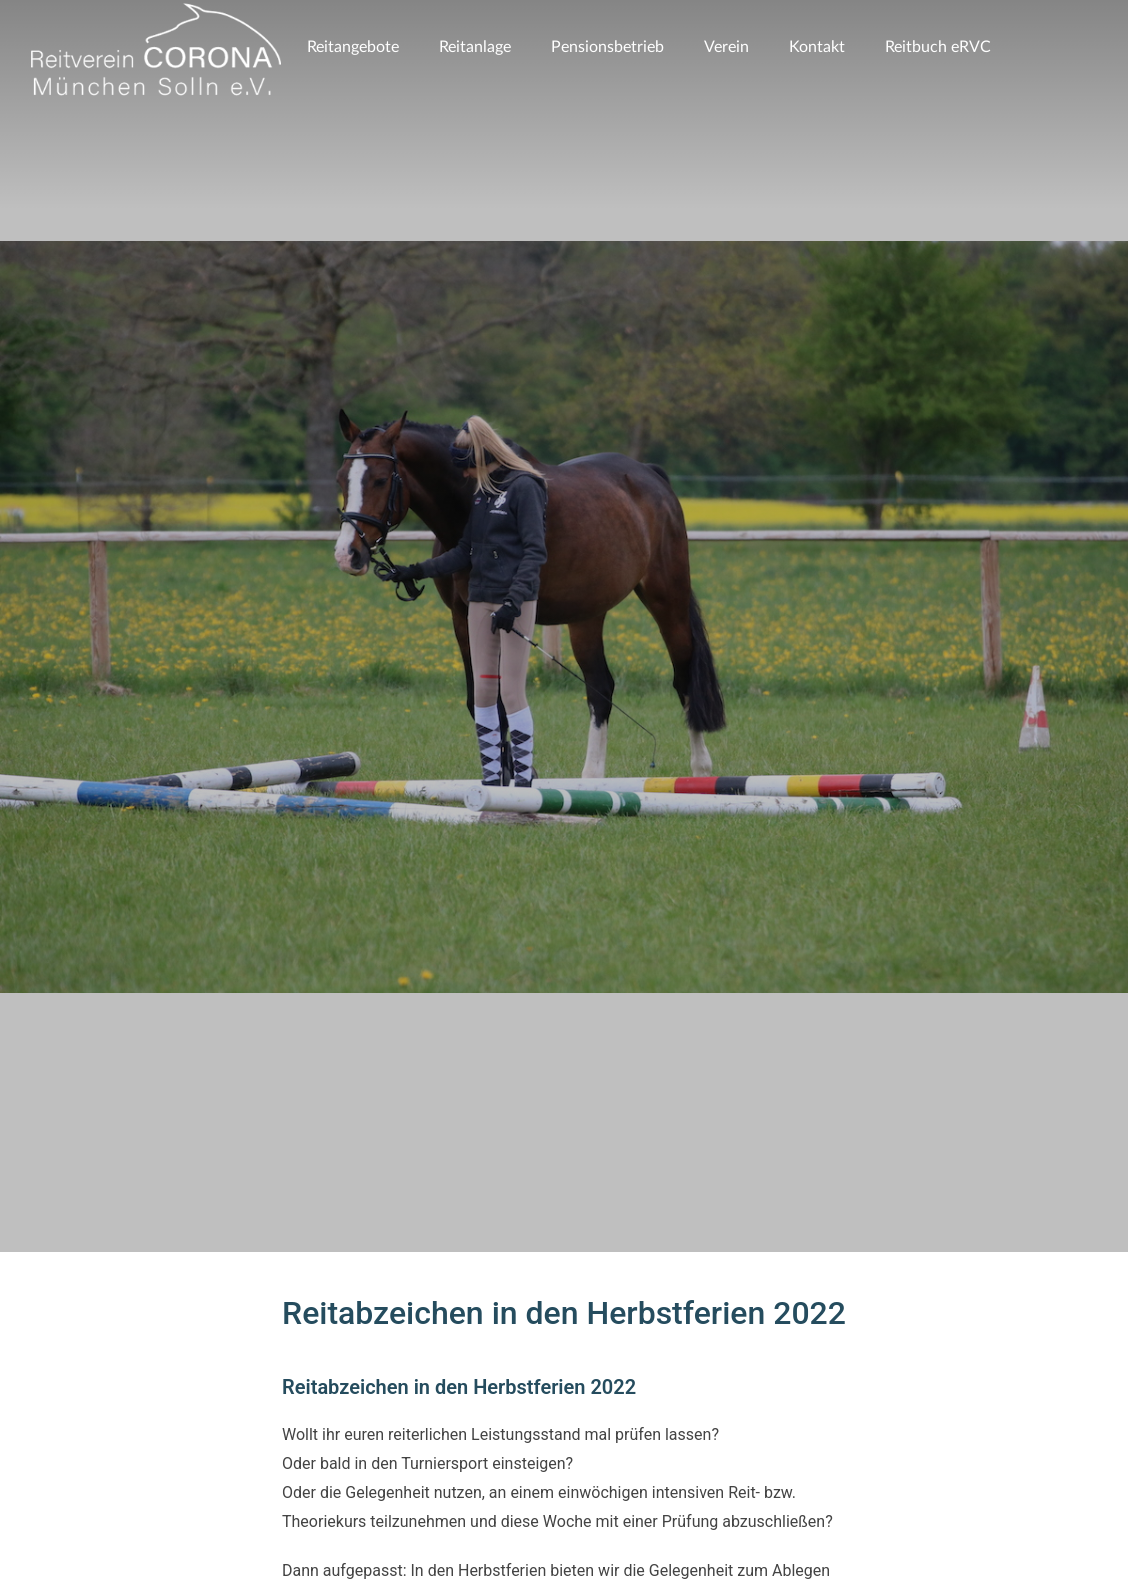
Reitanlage (475, 47)
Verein (726, 47)
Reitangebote (353, 47)
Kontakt (817, 47)
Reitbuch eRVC (938, 47)
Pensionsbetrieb (607, 47)
